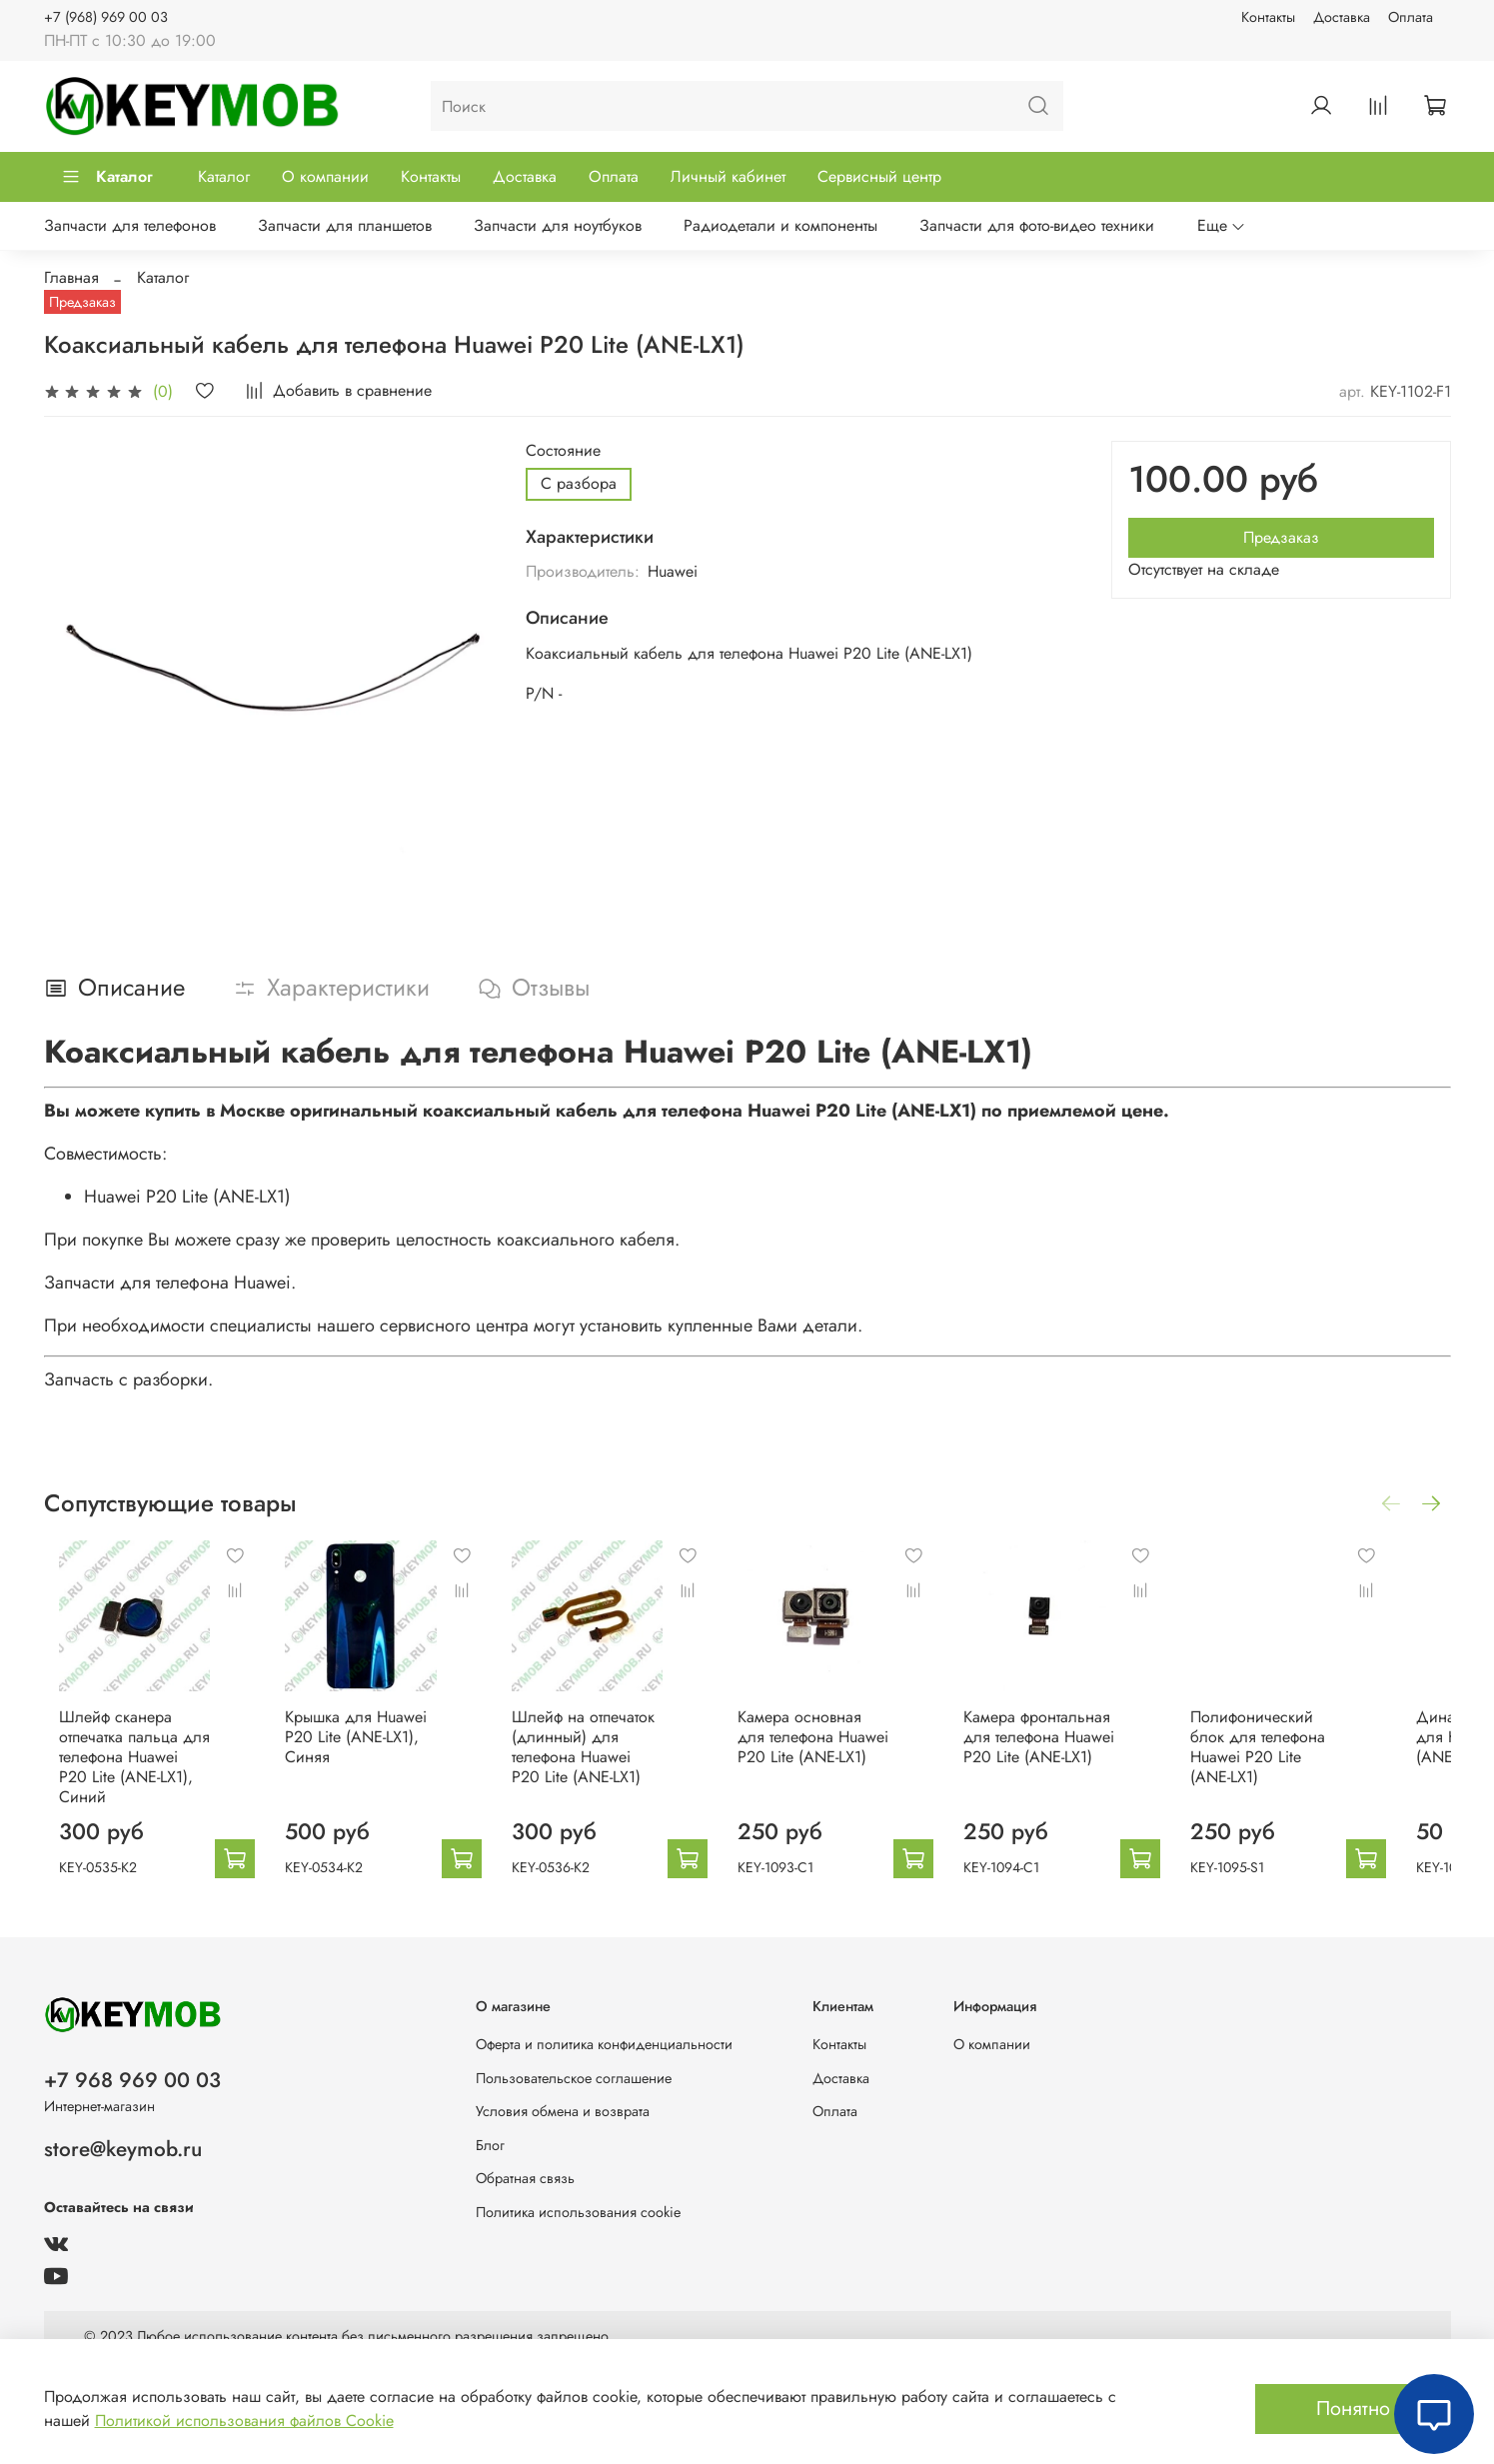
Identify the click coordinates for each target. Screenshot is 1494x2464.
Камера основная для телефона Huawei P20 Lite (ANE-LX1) (839, 1749)
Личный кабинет (728, 176)
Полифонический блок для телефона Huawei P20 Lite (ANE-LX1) (1322, 1749)
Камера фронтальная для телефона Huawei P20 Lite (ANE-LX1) (1076, 1749)
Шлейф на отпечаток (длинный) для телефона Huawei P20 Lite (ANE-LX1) (599, 1759)
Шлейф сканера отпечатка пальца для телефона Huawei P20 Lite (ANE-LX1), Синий (120, 1759)
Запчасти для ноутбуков (558, 225)
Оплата (1410, 17)
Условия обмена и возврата (563, 2111)
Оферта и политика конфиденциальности (604, 2044)
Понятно (1353, 2408)
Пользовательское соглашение (574, 2078)
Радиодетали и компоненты (780, 225)
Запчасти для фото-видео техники (1036, 225)
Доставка (1341, 17)
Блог (490, 2145)
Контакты (1268, 17)
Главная (71, 277)
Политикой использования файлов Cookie (244, 2420)
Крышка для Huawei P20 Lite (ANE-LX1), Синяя (354, 1749)
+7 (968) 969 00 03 (106, 17)
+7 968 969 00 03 (132, 2080)
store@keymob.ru (123, 2149)
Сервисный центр (879, 176)
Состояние (563, 450)
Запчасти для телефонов (130, 225)
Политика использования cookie (578, 2212)
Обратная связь (525, 2178)
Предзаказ (1281, 537)
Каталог (107, 176)
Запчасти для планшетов (345, 225)
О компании (325, 176)
